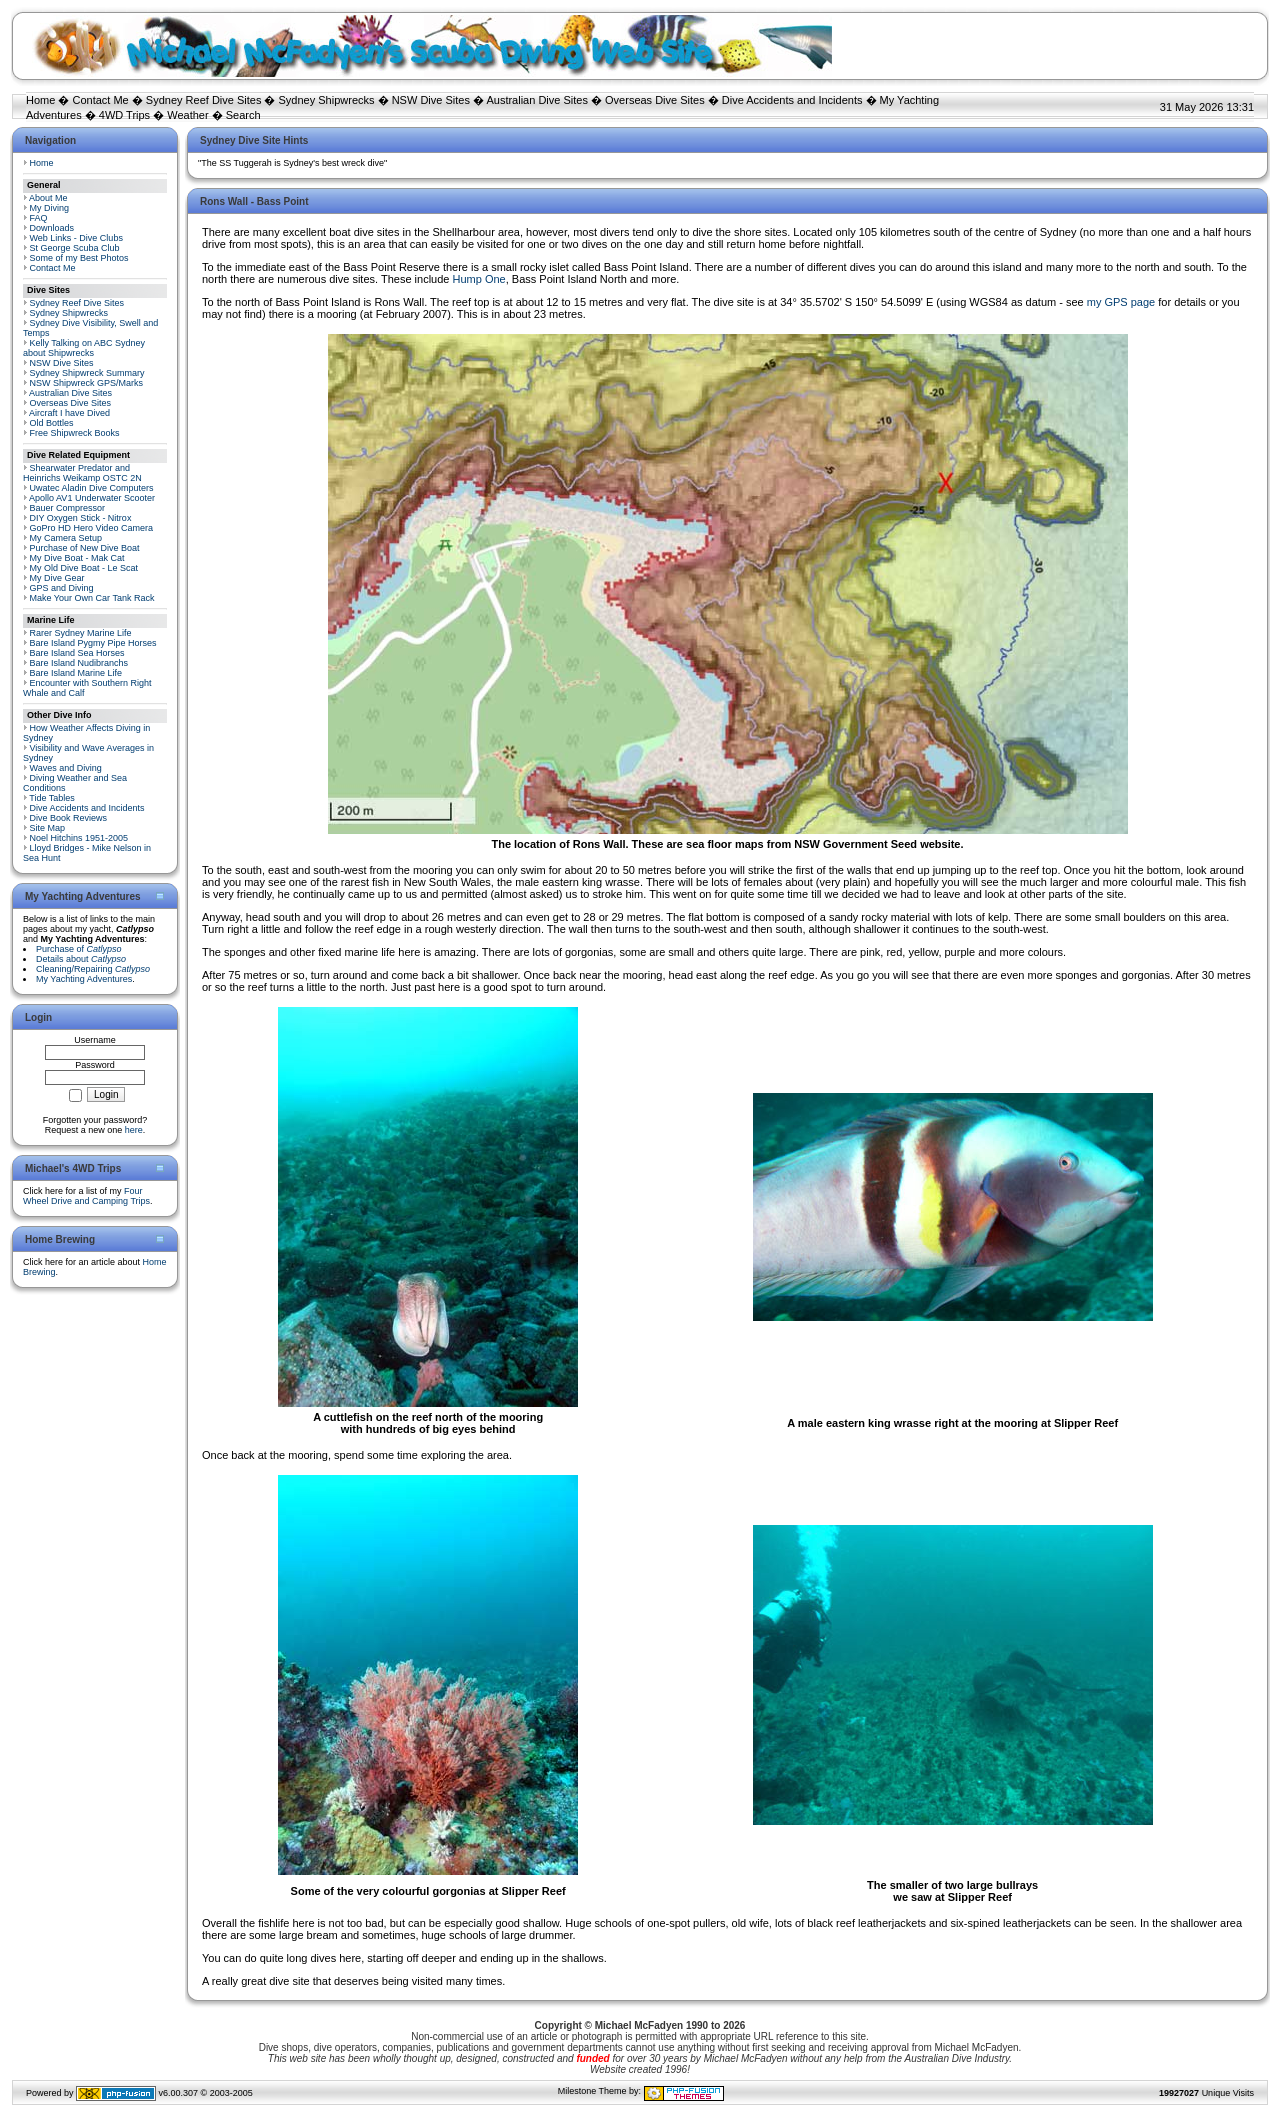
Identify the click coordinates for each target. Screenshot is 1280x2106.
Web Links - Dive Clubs (76, 238)
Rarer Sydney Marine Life (81, 633)
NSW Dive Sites (431, 100)
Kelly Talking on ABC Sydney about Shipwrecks (84, 348)
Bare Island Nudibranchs (79, 663)
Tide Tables (52, 798)
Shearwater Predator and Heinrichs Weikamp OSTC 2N (82, 473)
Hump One (479, 279)
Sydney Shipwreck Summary (87, 373)
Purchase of (79, 949)
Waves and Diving (66, 768)
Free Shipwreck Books (75, 433)
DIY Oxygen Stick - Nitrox (81, 518)
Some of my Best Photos (79, 258)
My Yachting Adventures (84, 979)
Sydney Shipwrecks (327, 100)
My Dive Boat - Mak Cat (77, 558)
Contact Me (100, 100)
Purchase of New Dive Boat (85, 548)
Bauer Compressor (68, 508)
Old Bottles (52, 423)
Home (40, 100)
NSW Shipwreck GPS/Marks (87, 383)
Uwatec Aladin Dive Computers (92, 488)
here (134, 1130)
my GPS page (1121, 302)
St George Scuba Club (75, 248)
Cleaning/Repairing (93, 969)
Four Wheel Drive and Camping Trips (86, 1196)
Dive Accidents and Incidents (792, 100)
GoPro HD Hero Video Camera (91, 528)
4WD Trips (124, 115)
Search (243, 115)
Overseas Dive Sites (655, 100)
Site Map (48, 828)
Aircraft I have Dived (69, 413)
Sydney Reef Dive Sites (204, 100)
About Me (48, 198)
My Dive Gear (57, 578)
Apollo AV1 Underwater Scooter (92, 498)
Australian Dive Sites (537, 100)
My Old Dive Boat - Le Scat (84, 568)
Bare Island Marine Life (76, 673)
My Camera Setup (66, 538)
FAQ (39, 218)
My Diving (50, 208)
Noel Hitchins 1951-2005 (79, 838)
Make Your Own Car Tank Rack (92, 598)
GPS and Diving (62, 588)
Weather (187, 115)
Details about (81, 959)
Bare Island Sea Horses (77, 653)
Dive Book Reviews (69, 818)
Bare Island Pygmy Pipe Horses (93, 643)
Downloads (52, 228)
